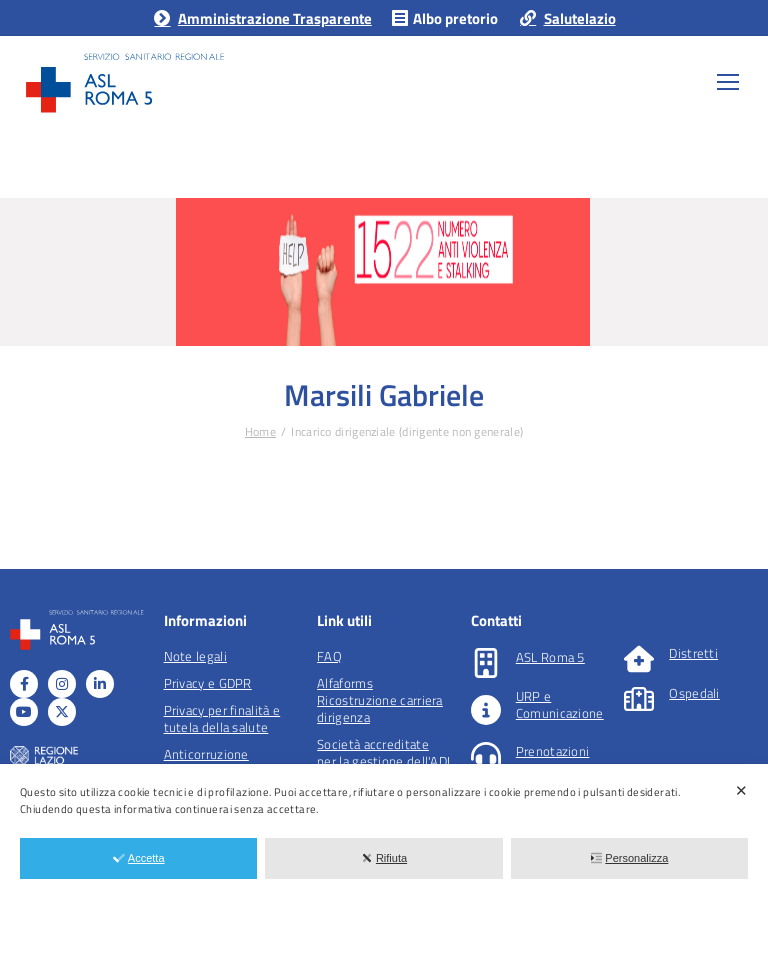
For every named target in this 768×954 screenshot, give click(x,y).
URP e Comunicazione (560, 704)
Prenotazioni (553, 751)
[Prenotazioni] (486, 757)
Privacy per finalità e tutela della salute (222, 718)
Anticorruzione (206, 754)
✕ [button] (741, 790)
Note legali (195, 656)
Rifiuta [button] (384, 858)
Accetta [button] (139, 858)
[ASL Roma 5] (486, 663)
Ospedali (694, 693)
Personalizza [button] (629, 858)
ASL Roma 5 (550, 657)
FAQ (329, 656)
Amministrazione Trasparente (261, 18)
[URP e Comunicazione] (486, 710)
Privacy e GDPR (208, 683)
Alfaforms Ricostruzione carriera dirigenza (380, 700)
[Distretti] (639, 659)
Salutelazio (566, 18)
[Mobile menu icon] (728, 82)
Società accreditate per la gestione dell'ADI (383, 752)
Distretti (693, 653)
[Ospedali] (639, 699)
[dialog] (384, 859)
